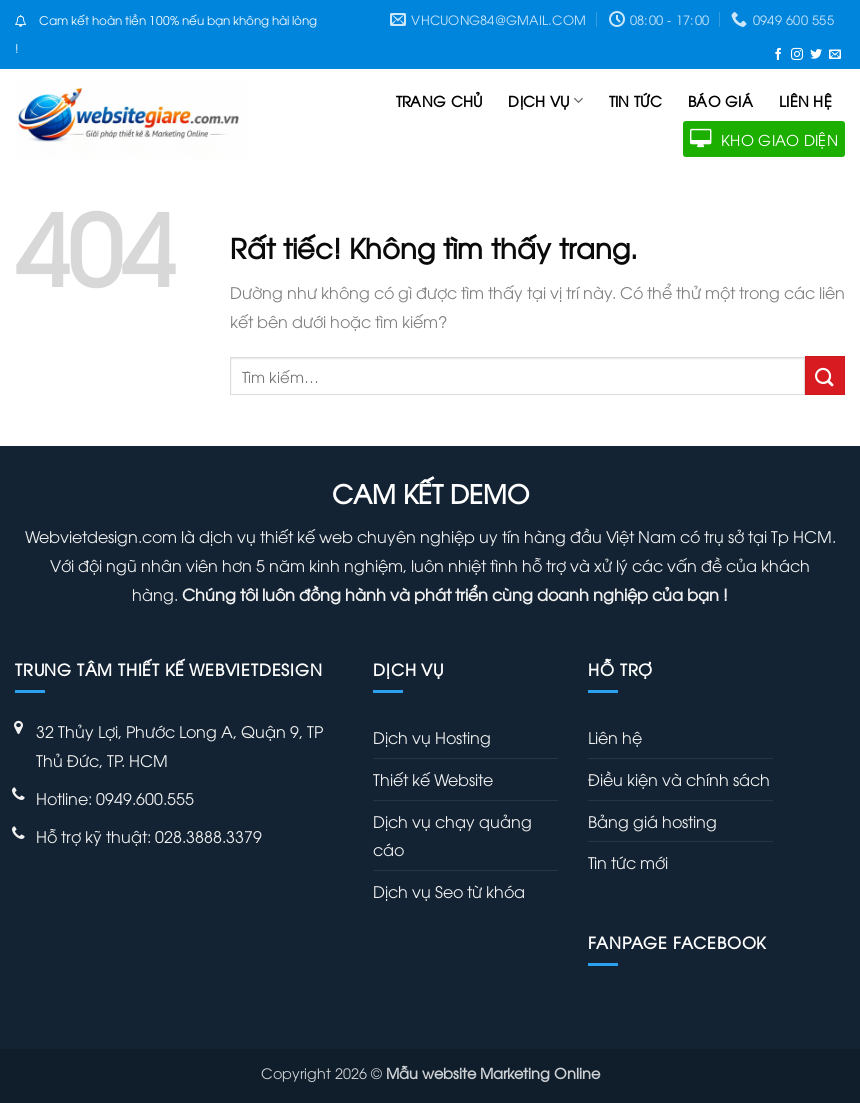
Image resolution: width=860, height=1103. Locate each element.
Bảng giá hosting (652, 821)
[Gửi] (825, 375)
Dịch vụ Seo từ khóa (449, 891)
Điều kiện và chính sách (679, 779)
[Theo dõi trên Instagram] (797, 53)
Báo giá (720, 100)
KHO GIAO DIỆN (764, 139)
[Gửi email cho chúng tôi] (835, 53)
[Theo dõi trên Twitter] (816, 53)
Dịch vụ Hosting (432, 737)
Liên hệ (805, 100)
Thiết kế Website (433, 779)
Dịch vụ (545, 101)
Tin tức (635, 100)
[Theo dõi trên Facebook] (778, 53)
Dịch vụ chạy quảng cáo (452, 835)
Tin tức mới (628, 862)
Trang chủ (439, 100)
